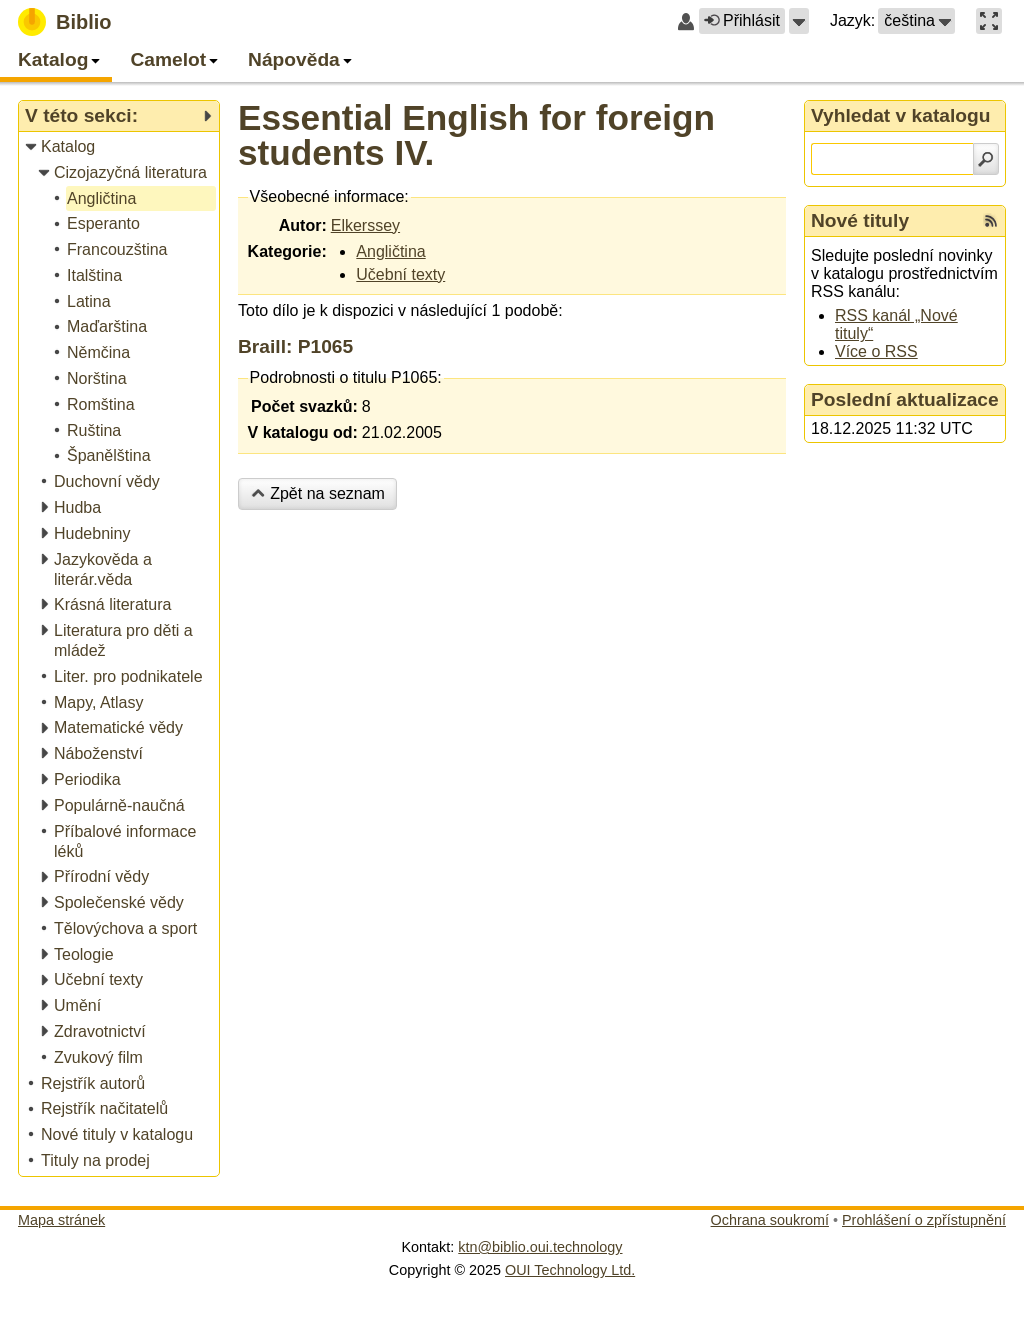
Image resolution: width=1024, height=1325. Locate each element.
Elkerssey (365, 225)
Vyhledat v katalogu (901, 115)
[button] (799, 21)
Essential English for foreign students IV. (476, 135)
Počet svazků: (304, 406)
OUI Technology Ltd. (570, 1270)
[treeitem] (120, 147)
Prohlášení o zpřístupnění (924, 1220)
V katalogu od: (303, 432)
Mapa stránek (61, 1220)
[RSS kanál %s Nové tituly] (991, 221)
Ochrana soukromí (770, 1220)
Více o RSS (876, 351)
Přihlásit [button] (742, 20)
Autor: (303, 225)
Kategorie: (287, 251)
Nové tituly (860, 220)
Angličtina (390, 251)
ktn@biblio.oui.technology (540, 1247)
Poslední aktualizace (905, 399)
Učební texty (400, 274)
